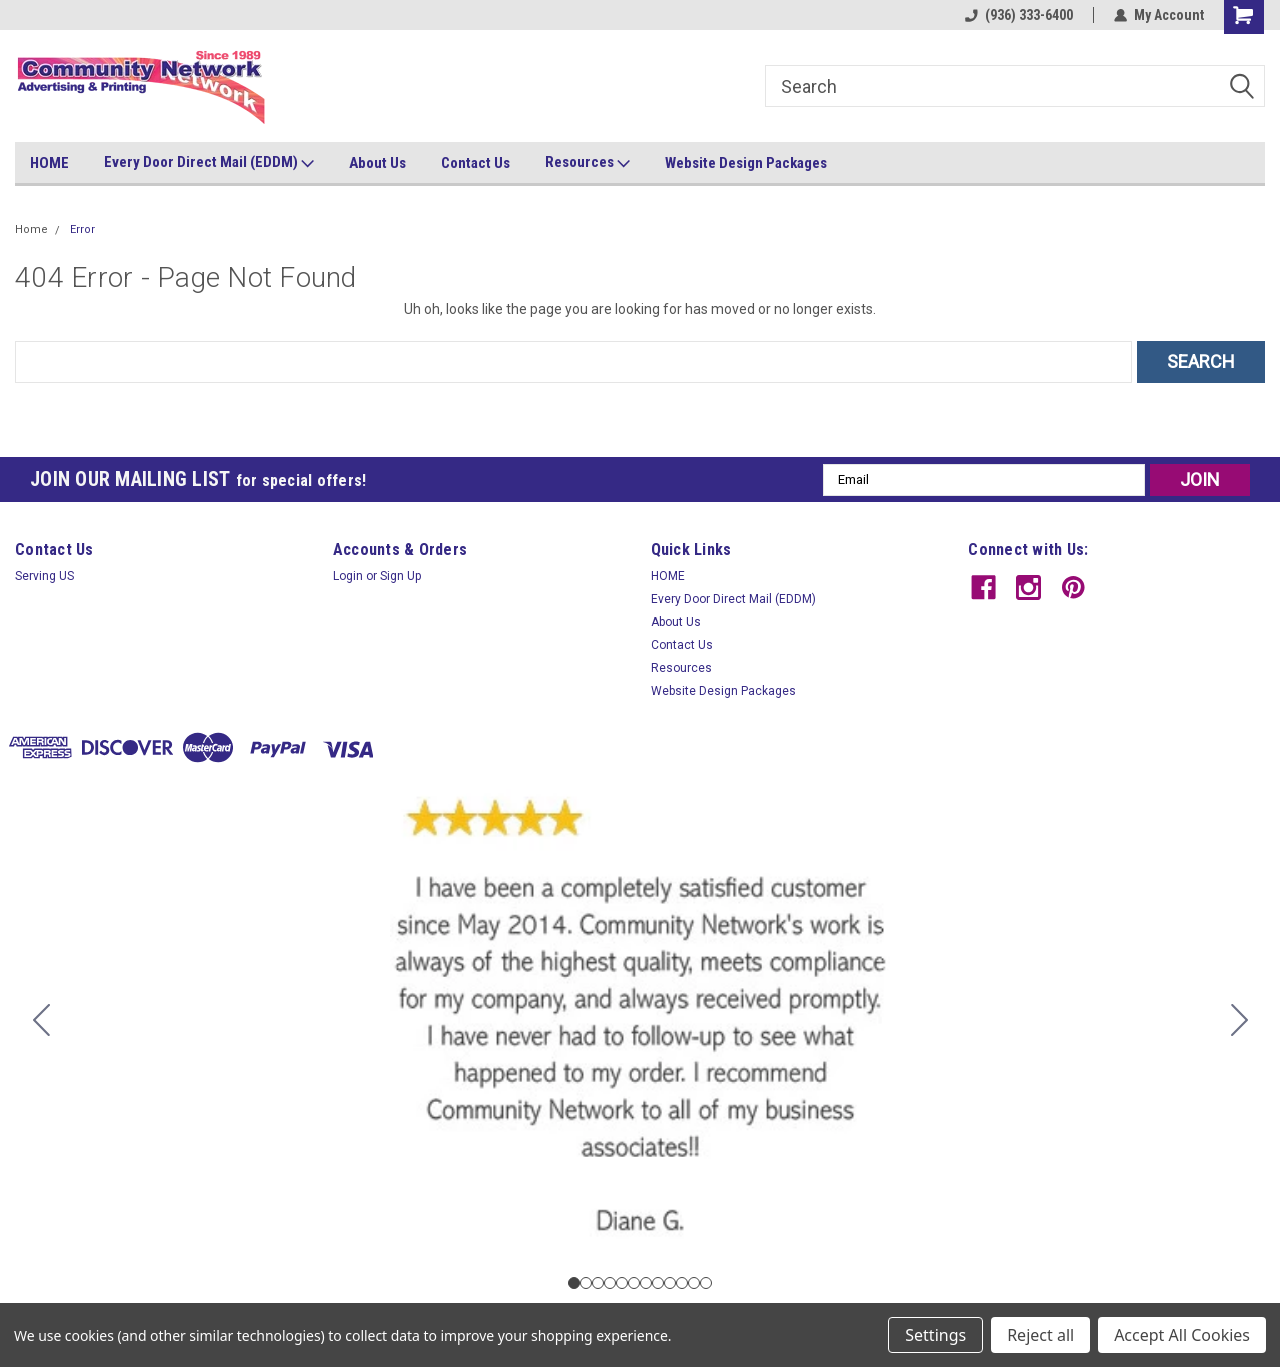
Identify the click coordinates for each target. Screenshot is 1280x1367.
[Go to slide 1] (574, 1283)
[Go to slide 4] (610, 1283)
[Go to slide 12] (41, 1020)
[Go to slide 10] (682, 1283)
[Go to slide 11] (694, 1283)
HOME (49, 163)
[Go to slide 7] (646, 1283)
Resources (587, 163)
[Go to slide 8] (658, 1283)
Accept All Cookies (1182, 1335)
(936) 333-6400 (1019, 15)
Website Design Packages (746, 163)
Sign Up (400, 576)
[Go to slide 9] (670, 1283)
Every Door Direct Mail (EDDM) (209, 163)
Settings (935, 1335)
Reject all (1040, 1335)
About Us (377, 163)
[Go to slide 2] (1239, 1020)
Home (31, 229)
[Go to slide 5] (622, 1283)
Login (348, 576)
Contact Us (475, 163)
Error (82, 229)
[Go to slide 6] (634, 1283)
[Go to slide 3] (598, 1283)
